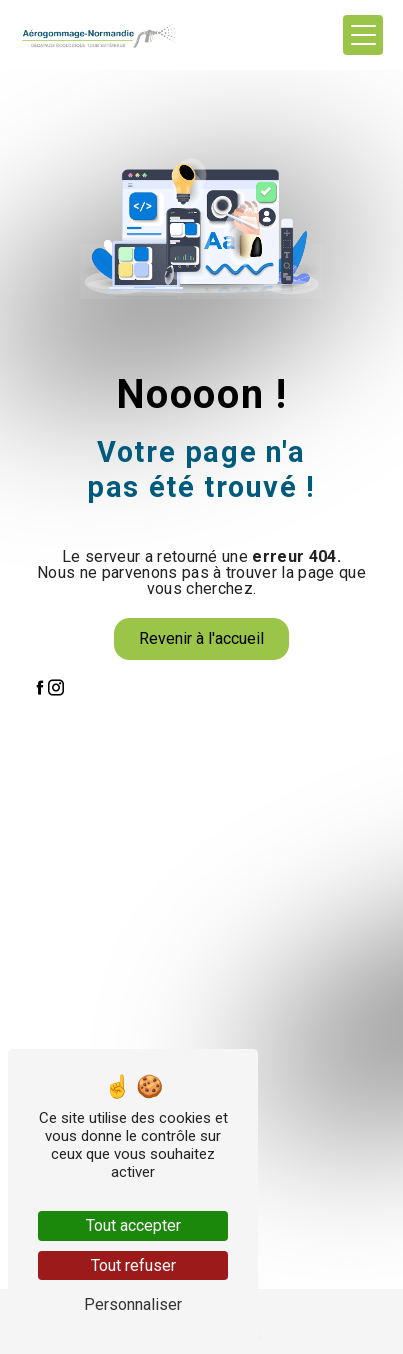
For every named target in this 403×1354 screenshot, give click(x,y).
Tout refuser (133, 1265)
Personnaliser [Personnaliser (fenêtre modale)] (133, 1304)
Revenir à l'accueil (201, 638)
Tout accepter (133, 1225)
